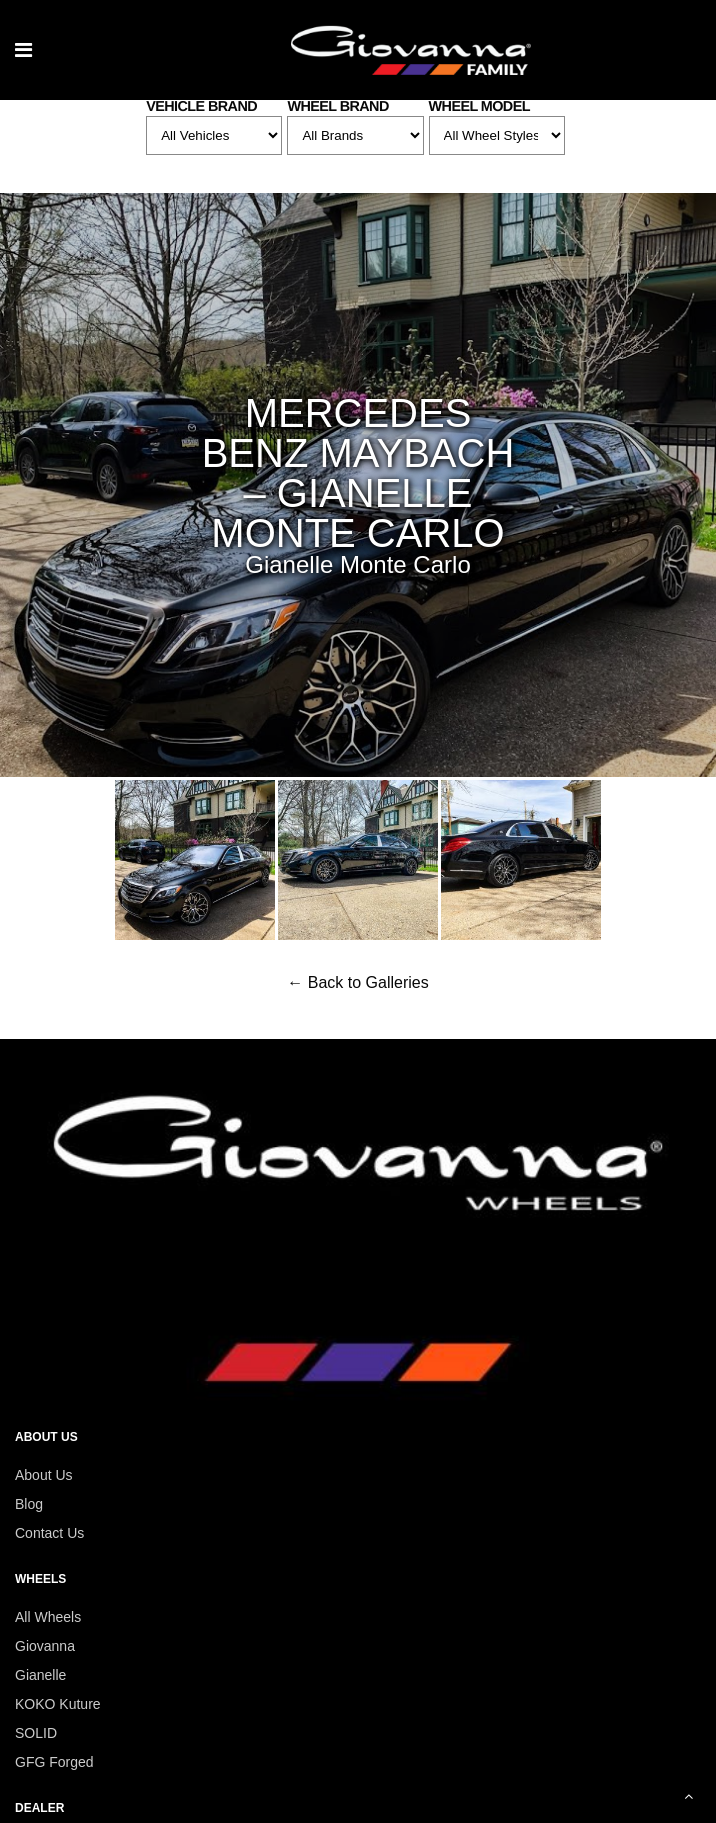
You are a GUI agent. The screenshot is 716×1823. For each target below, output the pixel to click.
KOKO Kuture (58, 1704)
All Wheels (48, 1617)
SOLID (36, 1733)
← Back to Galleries (357, 982)
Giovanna (45, 1646)
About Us (44, 1475)
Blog (29, 1504)
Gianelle (40, 1675)
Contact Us (49, 1533)
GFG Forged (54, 1762)
